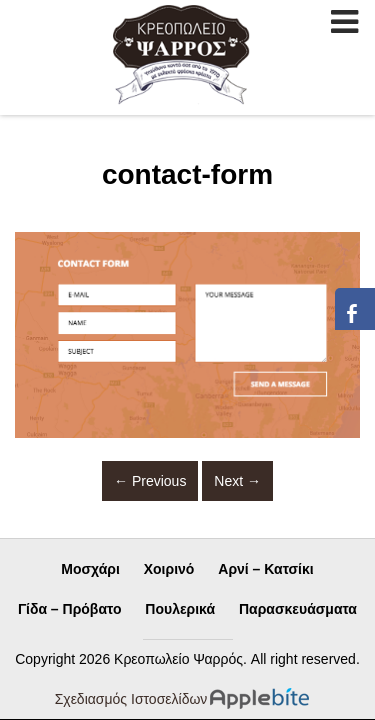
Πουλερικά (180, 609)
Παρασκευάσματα (298, 609)
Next (237, 481)
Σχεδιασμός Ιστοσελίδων (131, 699)
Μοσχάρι (90, 569)
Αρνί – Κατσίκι (265, 569)
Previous (150, 481)
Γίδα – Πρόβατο (69, 609)
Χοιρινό (169, 569)
